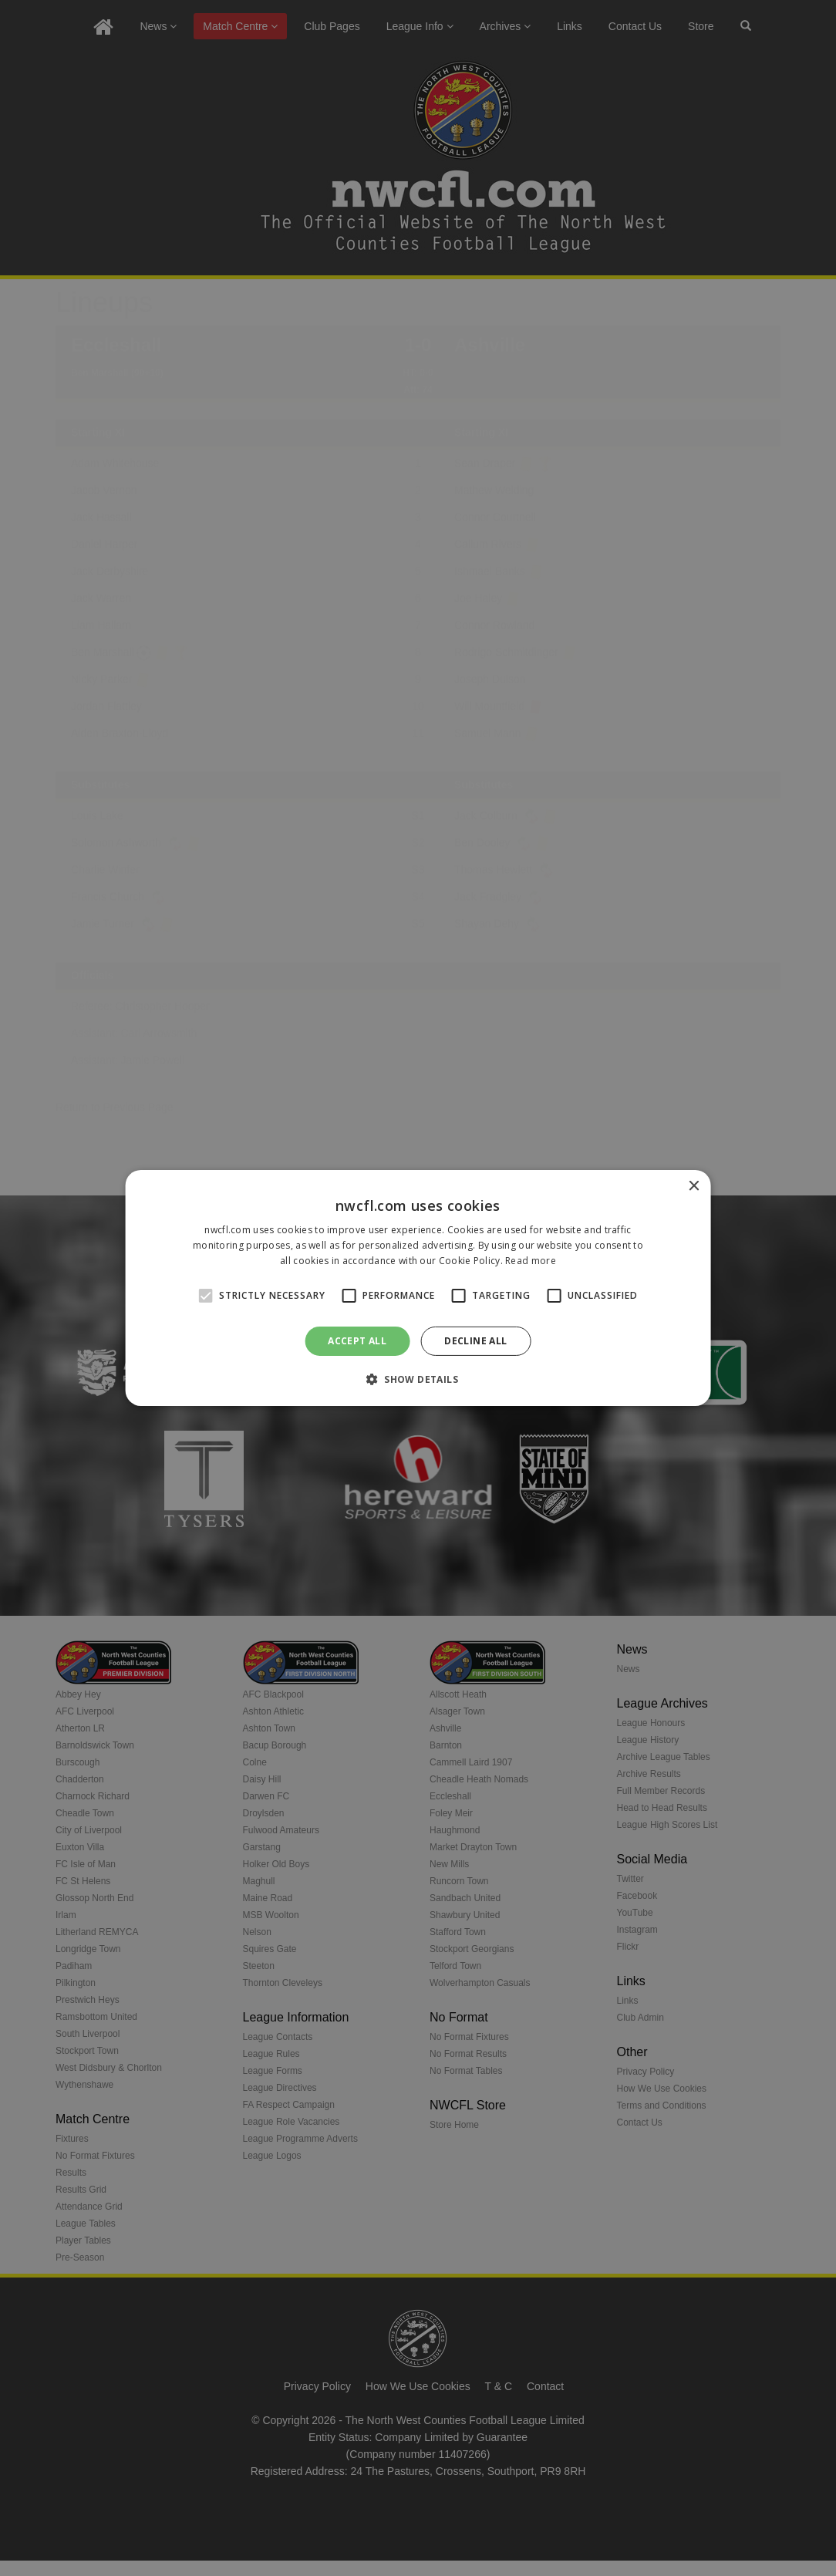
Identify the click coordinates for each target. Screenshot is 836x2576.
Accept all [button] (357, 1340)
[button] (418, 1379)
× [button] (693, 1186)
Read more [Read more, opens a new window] (530, 1260)
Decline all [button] (475, 1340)
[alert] (418, 1288)
